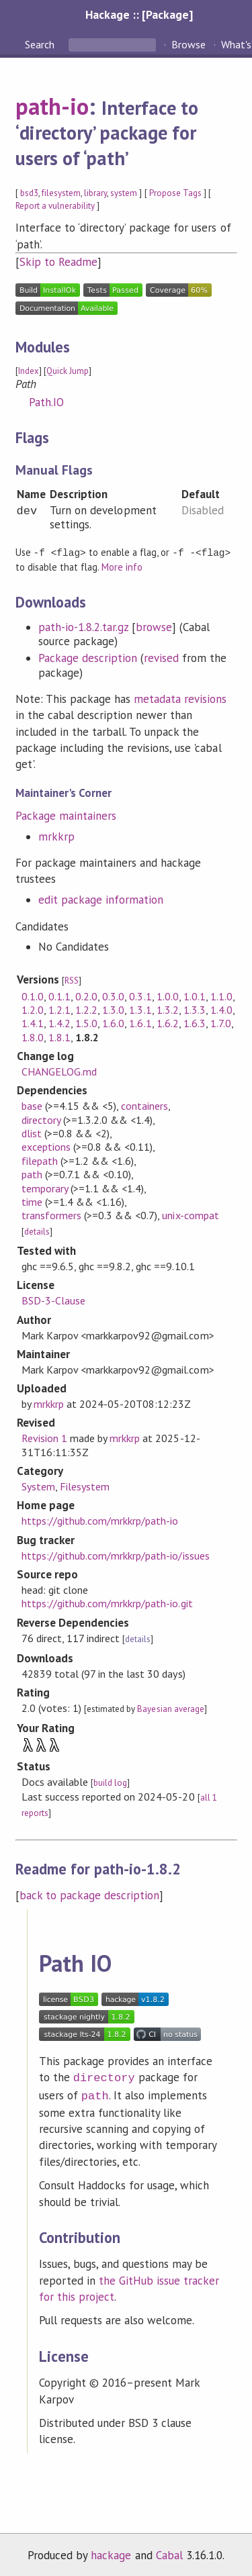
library (95, 193)
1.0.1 (194, 995)
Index (28, 371)
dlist (32, 1132)
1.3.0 (113, 1009)
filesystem (61, 193)
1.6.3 (194, 1022)
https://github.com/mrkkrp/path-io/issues (116, 1555)
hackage (111, 2551)
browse (154, 626)
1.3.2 (168, 1009)
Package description (87, 657)
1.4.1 (33, 1022)
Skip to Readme (58, 261)
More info (121, 566)
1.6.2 (168, 1022)
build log (110, 1782)
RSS (72, 980)
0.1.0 (33, 995)
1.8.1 (59, 1036)
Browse (188, 44)
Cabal (169, 2551)
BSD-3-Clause (53, 1299)
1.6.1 (140, 1022)
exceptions (46, 1146)
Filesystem (85, 1485)
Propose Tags (175, 193)
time (32, 1201)
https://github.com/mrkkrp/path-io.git (107, 1602)
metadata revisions (180, 698)
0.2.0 (86, 995)
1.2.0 (33, 1009)
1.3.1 (140, 1009)
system (123, 193)
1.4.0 (221, 1009)
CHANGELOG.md (59, 1071)
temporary (45, 1187)
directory (41, 1119)
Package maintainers (65, 815)
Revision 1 (44, 1437)
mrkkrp (56, 835)
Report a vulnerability (55, 205)
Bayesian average (170, 1708)
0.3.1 (140, 995)
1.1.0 (221, 995)
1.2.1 (59, 1009)
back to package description (89, 1894)
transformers (51, 1214)
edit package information (101, 899)
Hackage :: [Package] (139, 14)
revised (161, 657)
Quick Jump (67, 371)
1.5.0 (86, 1022)
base (32, 1105)
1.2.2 (86, 1009)
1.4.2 (59, 1022)
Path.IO (46, 402)
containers (144, 1105)
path (32, 1173)
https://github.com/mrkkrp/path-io (100, 1520)
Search (41, 44)
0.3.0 (113, 995)
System (38, 1485)
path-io (52, 106)
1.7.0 (220, 1022)
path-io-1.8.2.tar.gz (83, 626)
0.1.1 (59, 995)
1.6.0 (113, 1022)
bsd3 (29, 193)
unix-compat (190, 1214)
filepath (40, 1160)
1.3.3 (194, 1009)
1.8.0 (33, 1036)
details (37, 1231)
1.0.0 (168, 995)
